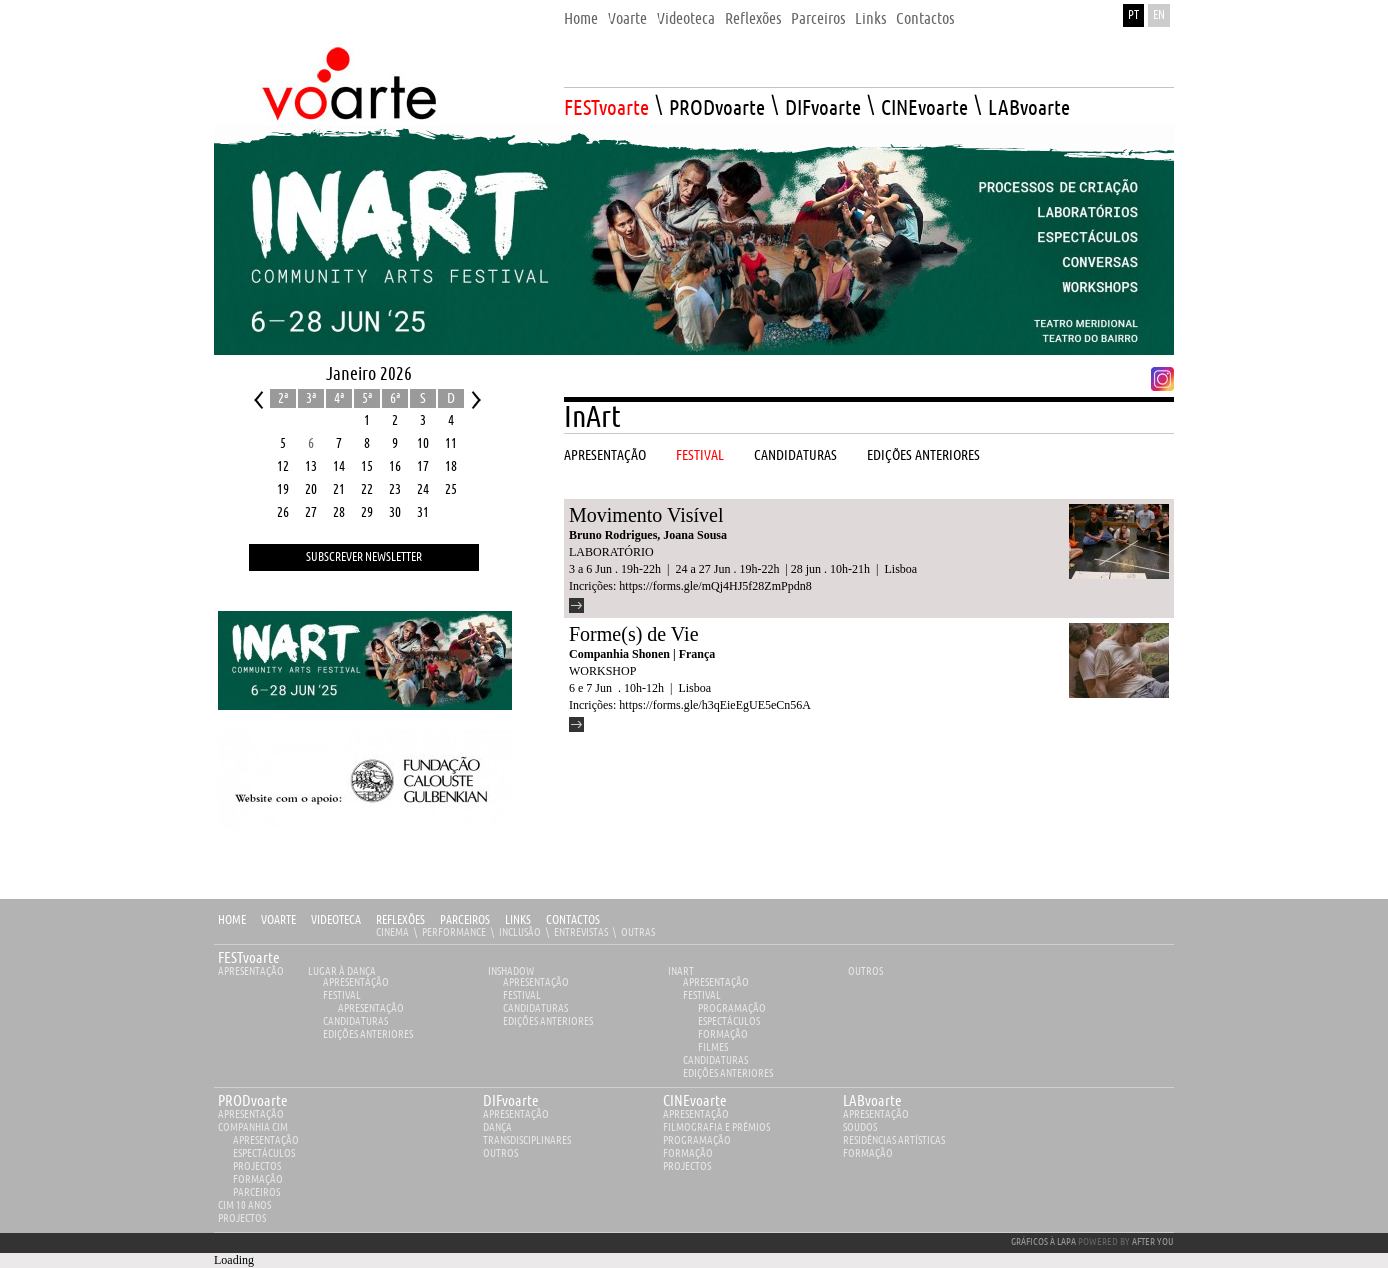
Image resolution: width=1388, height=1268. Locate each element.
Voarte (278, 920)
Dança (497, 1127)
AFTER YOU (1152, 1242)
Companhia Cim (253, 1127)
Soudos (860, 1127)
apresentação (251, 1114)
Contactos (573, 920)
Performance (454, 932)
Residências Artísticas (894, 1140)
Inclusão (520, 932)
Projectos (257, 1166)
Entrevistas (581, 932)
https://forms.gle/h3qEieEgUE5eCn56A (715, 705)
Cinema (392, 932)
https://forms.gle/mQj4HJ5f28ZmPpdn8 (715, 586)
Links (518, 920)
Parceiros (465, 920)
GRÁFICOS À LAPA (1043, 1242)
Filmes (713, 1047)
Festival (342, 995)
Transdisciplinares (527, 1140)
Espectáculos (729, 1021)
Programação (732, 1008)
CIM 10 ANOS (244, 1205)
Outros (865, 971)
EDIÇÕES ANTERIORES (368, 1034)
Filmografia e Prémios (716, 1127)
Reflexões (400, 920)
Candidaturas (355, 1021)
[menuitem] (581, 13)
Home (232, 920)
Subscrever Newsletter (364, 557)
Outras (638, 932)
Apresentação (251, 971)
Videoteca (336, 920)
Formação (723, 1034)
